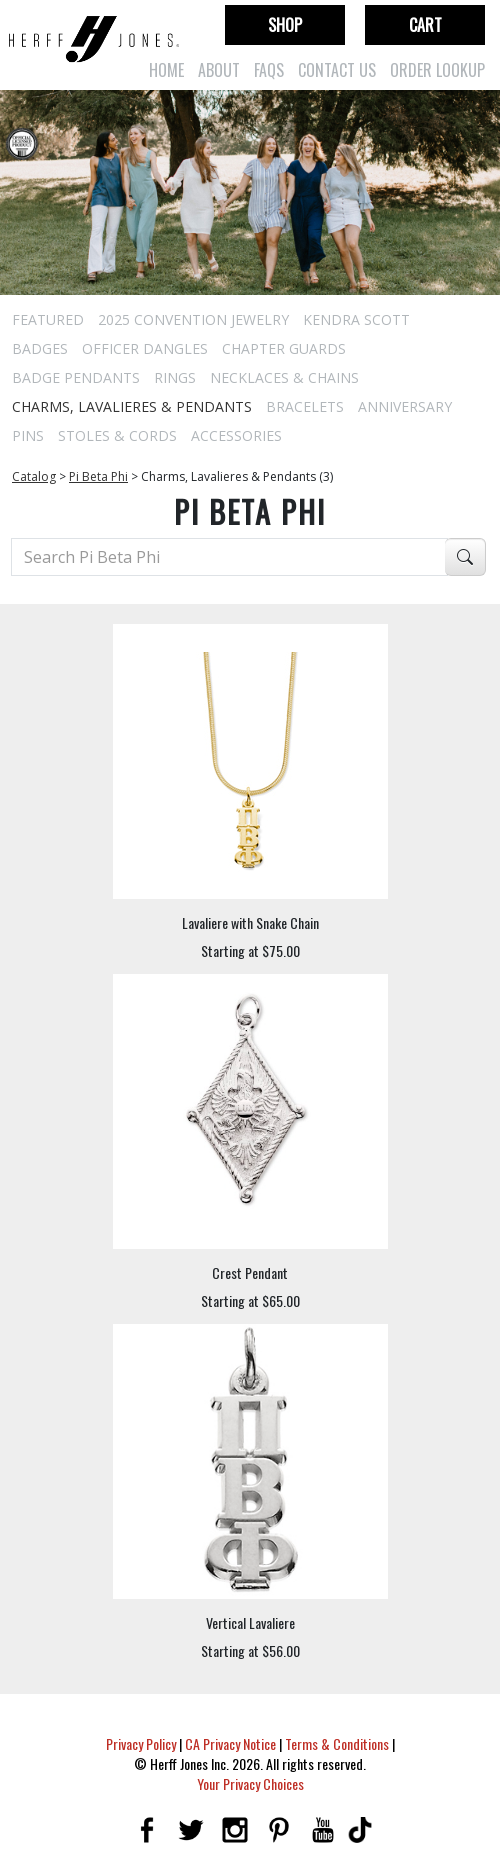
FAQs (269, 70)
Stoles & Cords (117, 435)
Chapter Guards (284, 348)
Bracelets (305, 406)
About (219, 70)
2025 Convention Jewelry (193, 319)
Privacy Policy (141, 1743)
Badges (40, 348)
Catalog (34, 476)
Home (166, 70)
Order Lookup (437, 70)
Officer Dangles (145, 348)
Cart (425, 25)
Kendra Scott (356, 319)
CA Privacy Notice (230, 1743)
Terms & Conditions (337, 1743)
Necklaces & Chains (284, 377)
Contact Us (337, 70)
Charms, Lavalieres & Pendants (132, 406)
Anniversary (405, 406)
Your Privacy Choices (250, 1783)
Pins (28, 435)
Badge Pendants (76, 377)
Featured (48, 319)
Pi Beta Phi (98, 476)
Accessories (236, 435)
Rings (175, 377)
